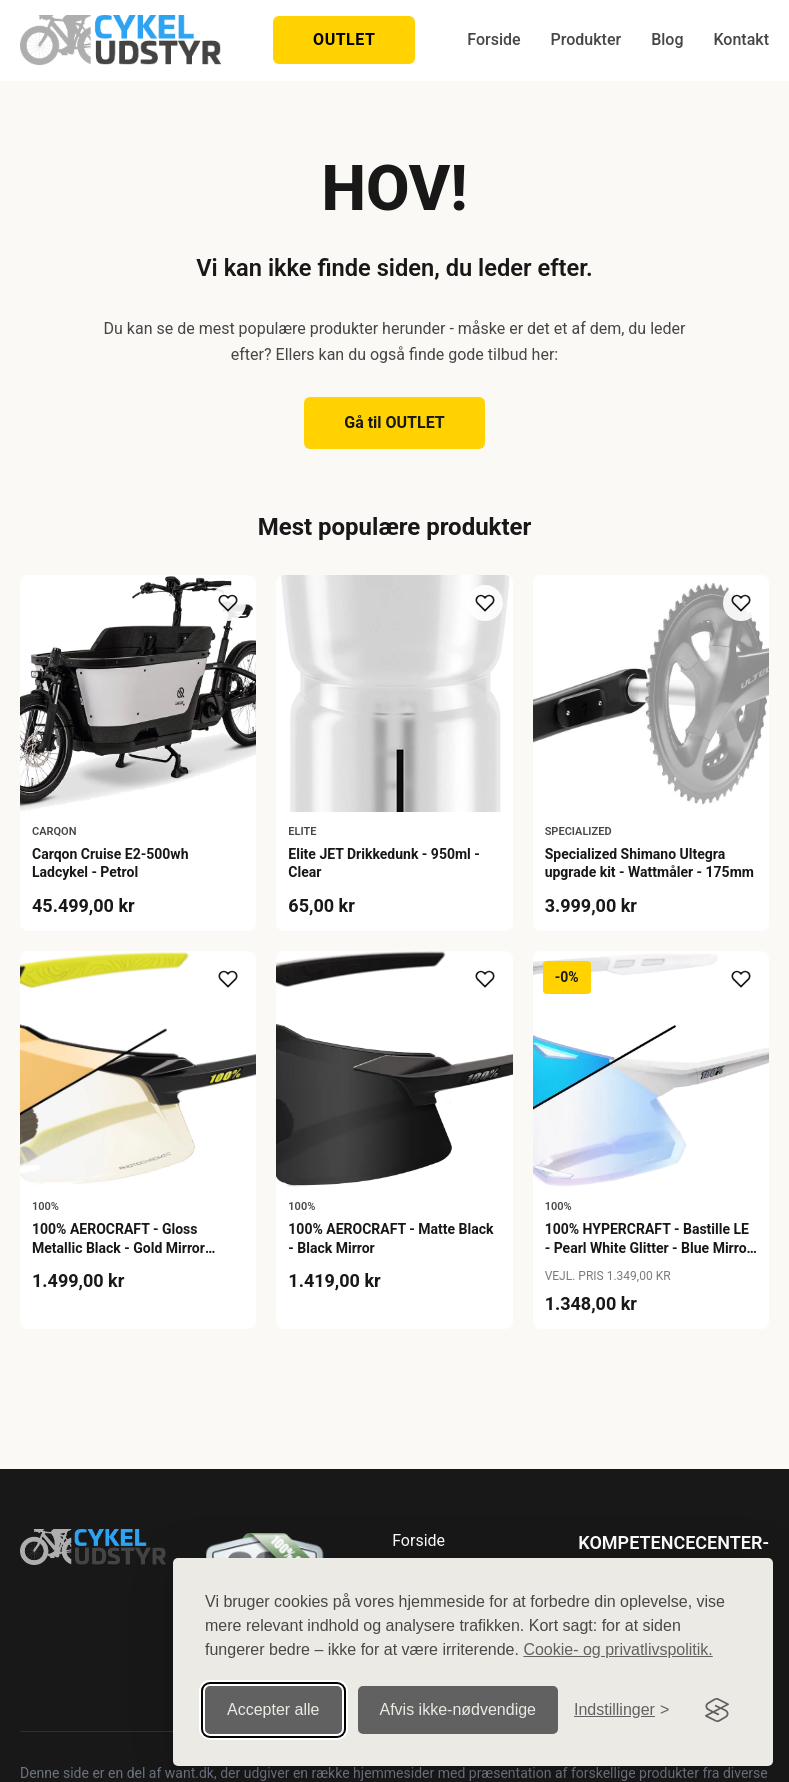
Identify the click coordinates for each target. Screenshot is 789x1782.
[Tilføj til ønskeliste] (228, 603)
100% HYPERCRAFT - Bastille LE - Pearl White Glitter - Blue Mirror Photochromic (648, 1247)
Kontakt (741, 39)
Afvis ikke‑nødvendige (458, 1709)
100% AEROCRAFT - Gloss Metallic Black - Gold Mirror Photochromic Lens (118, 1247)
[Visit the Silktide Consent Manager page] (717, 1710)
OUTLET (344, 39)
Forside (493, 39)
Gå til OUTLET (394, 422)
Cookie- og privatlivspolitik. (617, 1649)
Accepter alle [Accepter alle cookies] (273, 1709)
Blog (667, 39)
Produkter (586, 39)
